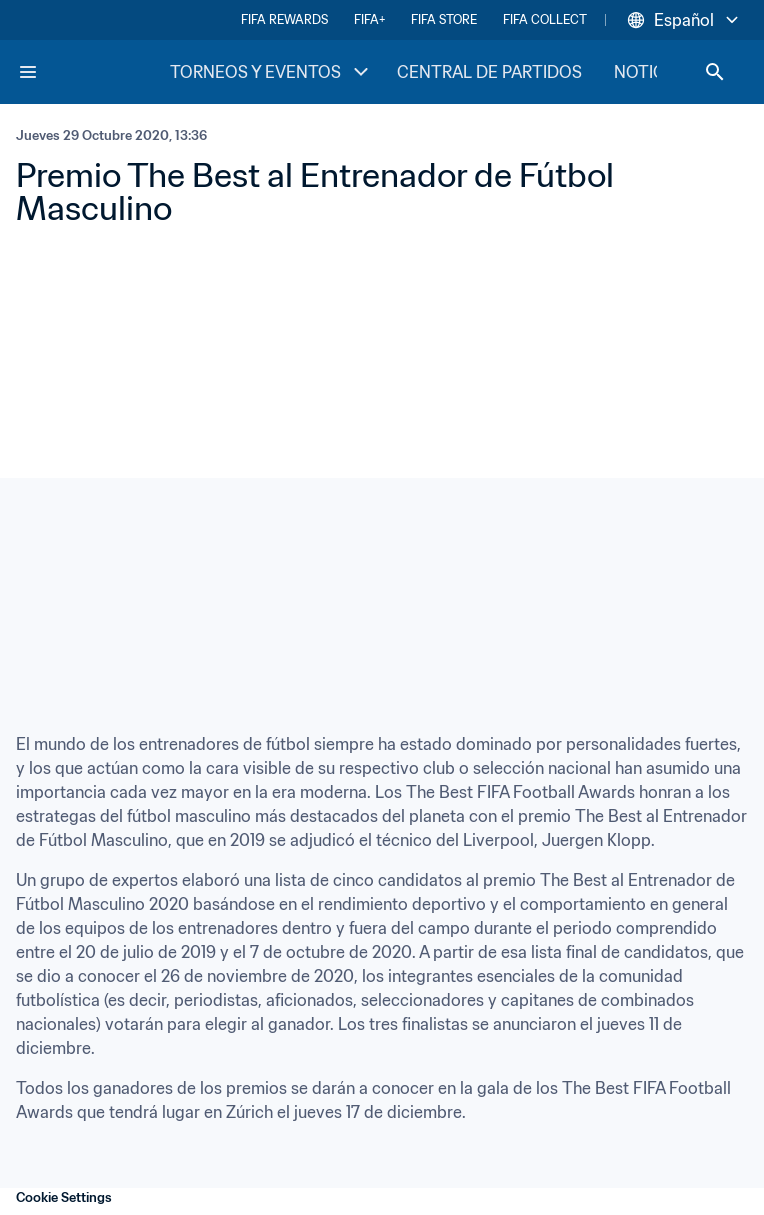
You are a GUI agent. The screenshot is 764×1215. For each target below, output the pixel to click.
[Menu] (28, 72)
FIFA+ (369, 19)
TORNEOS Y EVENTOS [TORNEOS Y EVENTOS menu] (271, 72)
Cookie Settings (64, 1197)
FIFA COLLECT (545, 19)
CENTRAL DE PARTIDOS (489, 72)
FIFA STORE (444, 19)
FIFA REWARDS (284, 19)
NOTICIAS (652, 72)
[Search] (715, 72)
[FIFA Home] (93, 72)
